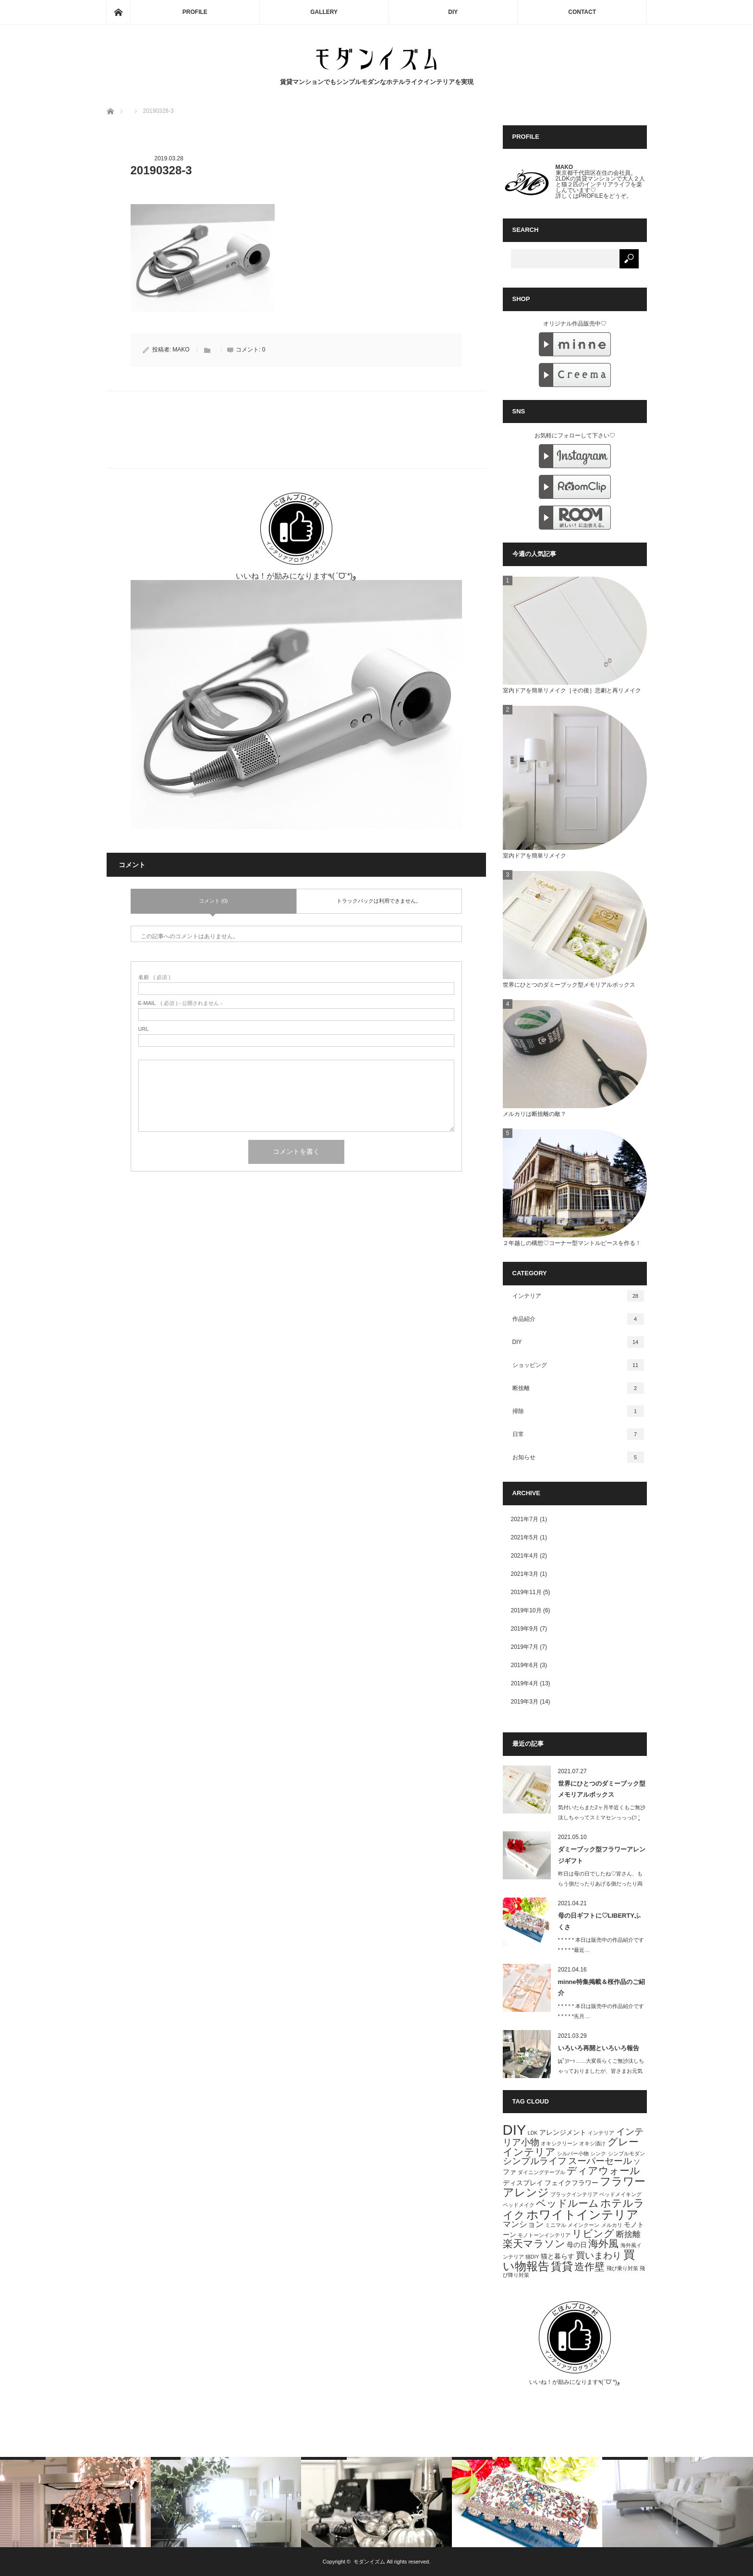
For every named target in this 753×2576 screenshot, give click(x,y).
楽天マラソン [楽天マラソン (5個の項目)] (534, 2243)
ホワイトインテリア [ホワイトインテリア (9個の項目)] (582, 2214)
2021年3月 (524, 1574)
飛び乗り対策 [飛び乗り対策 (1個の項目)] (622, 2268)
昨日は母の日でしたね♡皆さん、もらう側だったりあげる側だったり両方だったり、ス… (600, 1884)
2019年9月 (524, 1628)
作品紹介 (578, 1319)
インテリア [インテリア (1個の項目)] (601, 2133)
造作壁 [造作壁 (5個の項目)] (589, 2266)
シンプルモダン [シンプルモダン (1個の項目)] (626, 2153)
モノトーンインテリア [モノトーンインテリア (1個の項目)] (544, 2235)
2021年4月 (524, 1555)
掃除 (578, 1411)
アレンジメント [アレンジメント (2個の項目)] (562, 2132)
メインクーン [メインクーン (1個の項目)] (583, 2225)
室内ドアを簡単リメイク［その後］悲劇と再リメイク (572, 690)
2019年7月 (524, 1647)
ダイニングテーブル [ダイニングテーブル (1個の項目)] (541, 2172)
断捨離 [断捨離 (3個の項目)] (628, 2234)
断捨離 (578, 1388)
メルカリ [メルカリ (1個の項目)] (611, 2225)
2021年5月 (524, 1537)
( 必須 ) (154, 977)
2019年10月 (526, 1610)
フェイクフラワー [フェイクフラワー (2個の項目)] (571, 2183)
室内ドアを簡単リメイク (534, 855)
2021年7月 (524, 1519)
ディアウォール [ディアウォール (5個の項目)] (603, 2170)
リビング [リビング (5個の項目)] (593, 2233)
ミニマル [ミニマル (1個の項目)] (555, 2225)
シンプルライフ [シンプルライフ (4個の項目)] (535, 2161)
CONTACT (582, 12)
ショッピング (578, 1365)
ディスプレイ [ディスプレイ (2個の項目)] (523, 2183)
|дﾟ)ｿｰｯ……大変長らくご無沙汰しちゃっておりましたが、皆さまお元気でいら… (601, 2071)
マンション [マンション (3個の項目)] (523, 2224)
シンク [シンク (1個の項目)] (598, 2153)
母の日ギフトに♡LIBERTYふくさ (599, 1921)
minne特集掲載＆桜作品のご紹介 (601, 1987)
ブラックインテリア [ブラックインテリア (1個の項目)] (574, 2194)
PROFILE (194, 12)
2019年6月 (524, 1665)
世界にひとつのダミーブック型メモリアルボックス (569, 984)
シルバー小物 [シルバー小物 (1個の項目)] (573, 2153)
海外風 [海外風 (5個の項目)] (603, 2243)
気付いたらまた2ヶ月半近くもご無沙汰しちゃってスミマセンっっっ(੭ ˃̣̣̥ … (601, 1817)
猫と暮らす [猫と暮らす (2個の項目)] (557, 2256)
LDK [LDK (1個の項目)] (533, 2133)
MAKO (180, 349)
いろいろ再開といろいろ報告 (598, 2048)
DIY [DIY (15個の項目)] (514, 2130)
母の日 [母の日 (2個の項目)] (577, 2245)
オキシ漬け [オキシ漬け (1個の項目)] (592, 2143)
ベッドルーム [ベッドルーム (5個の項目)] (567, 2203)
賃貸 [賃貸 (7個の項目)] (562, 2266)
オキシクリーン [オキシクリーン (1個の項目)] (559, 2143)
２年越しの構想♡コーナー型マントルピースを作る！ (572, 1243)
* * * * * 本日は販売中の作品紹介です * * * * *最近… (601, 1945)
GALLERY (324, 12)
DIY (453, 12)
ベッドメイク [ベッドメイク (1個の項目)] (518, 2205)
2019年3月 (524, 1701)
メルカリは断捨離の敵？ (534, 1114)
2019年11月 (526, 1592)
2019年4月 (524, 1683)
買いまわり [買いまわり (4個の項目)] (598, 2255)
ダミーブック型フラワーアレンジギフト (601, 1855)
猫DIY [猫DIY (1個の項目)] (532, 2257)
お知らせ (578, 1457)
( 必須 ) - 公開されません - (180, 1003)
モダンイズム (369, 2561)
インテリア (578, 1296)
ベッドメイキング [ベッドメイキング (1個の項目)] (620, 2194)
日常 (578, 1434)
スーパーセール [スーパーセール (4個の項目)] (600, 2161)
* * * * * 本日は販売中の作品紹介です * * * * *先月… (601, 2011)
